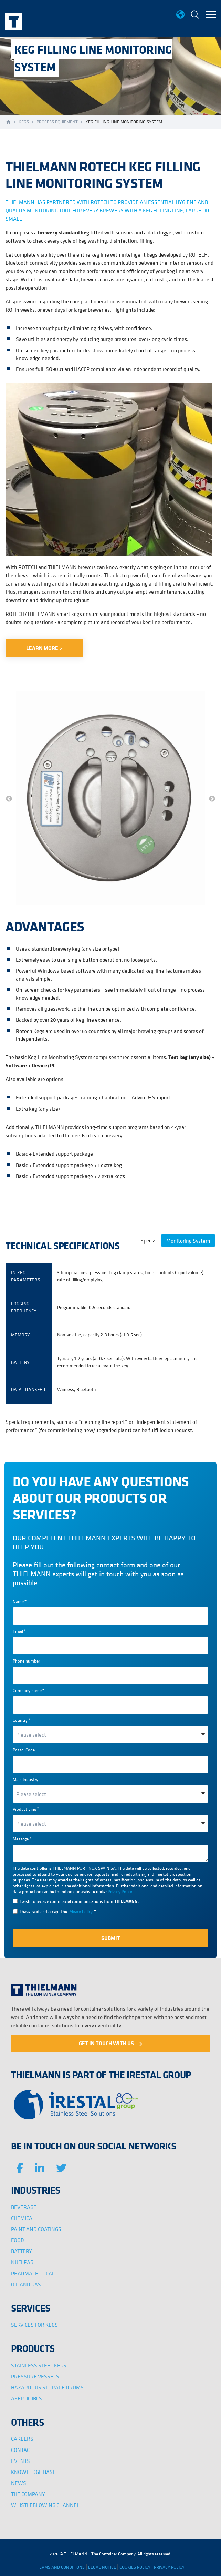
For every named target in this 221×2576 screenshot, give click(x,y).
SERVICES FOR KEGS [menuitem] (34, 2324)
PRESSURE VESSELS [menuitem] (35, 2376)
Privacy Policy (120, 1892)
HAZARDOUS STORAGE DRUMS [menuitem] (47, 2387)
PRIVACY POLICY (169, 2567)
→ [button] (212, 799)
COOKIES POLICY (134, 2567)
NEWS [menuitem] (18, 2483)
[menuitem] (195, 15)
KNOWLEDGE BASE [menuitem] (33, 2472)
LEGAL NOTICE (102, 2567)
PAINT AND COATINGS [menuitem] (36, 2229)
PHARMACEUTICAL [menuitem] (33, 2273)
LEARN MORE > (44, 648)
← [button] (9, 799)
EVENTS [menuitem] (20, 2461)
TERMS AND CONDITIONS (61, 2567)
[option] (110, 799)
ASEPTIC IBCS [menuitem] (26, 2398)
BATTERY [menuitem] (21, 2251)
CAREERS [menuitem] (22, 2439)
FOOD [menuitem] (17, 2240)
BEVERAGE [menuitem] (23, 2207)
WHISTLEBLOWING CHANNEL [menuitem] (45, 2505)
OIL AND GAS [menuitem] (26, 2284)
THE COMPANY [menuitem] (28, 2494)
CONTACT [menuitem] (21, 2450)
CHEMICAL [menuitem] (23, 2218)
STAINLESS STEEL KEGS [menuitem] (38, 2365)
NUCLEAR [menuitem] (22, 2262)
